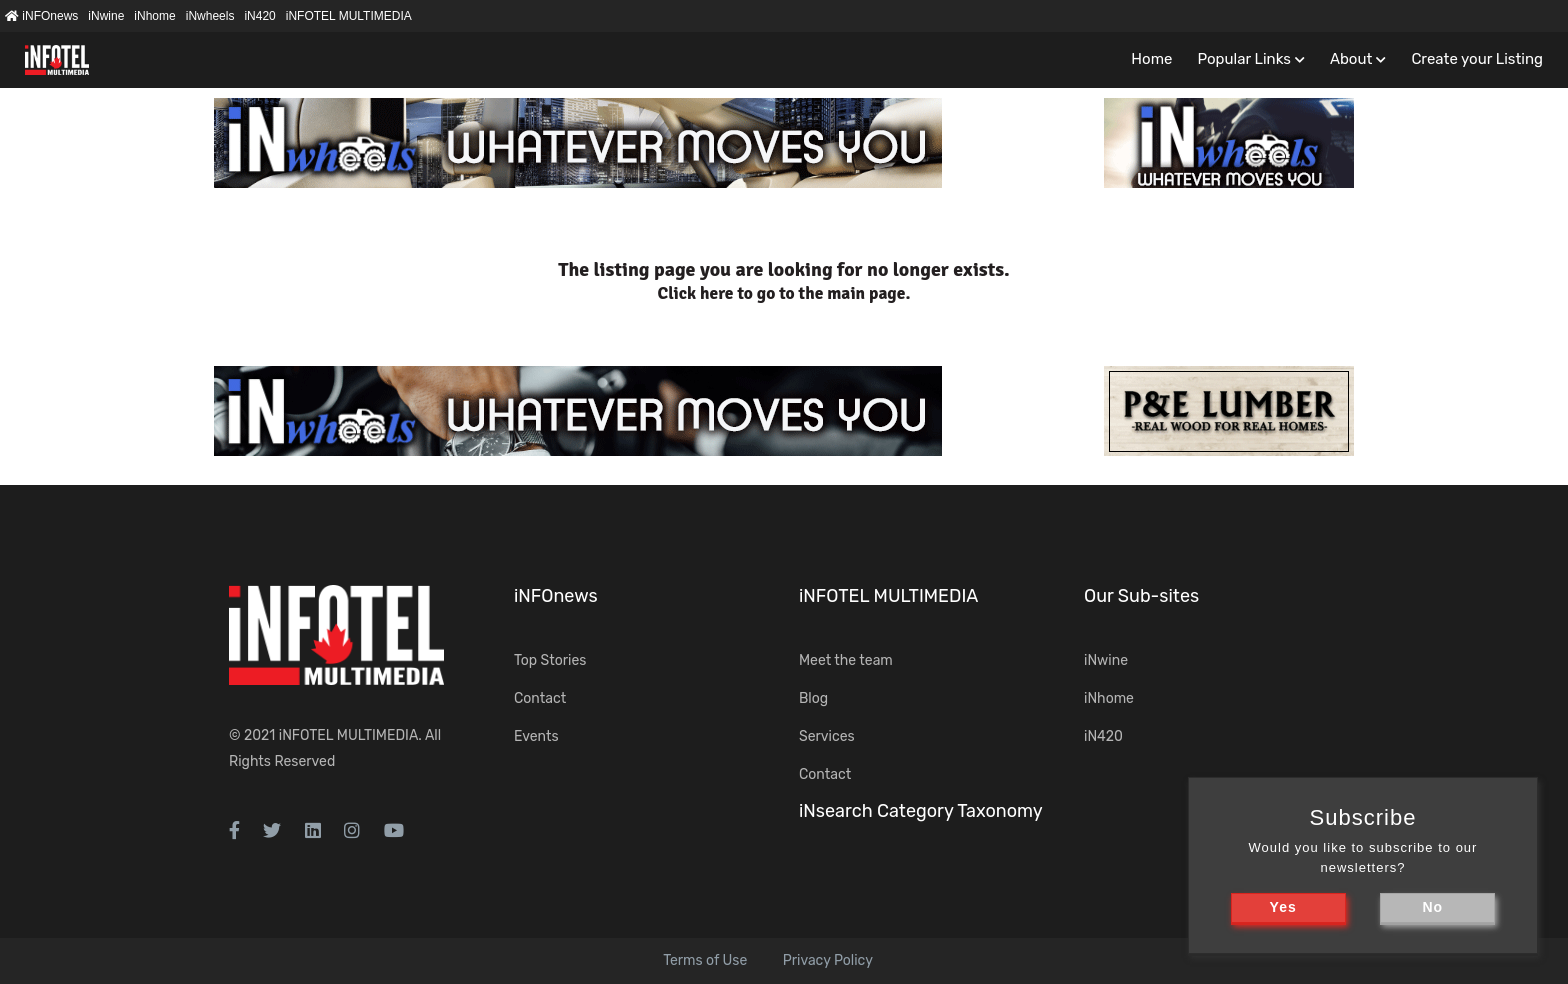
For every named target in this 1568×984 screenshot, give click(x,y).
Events (536, 736)
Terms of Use (705, 960)
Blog (813, 698)
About (1351, 59)
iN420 (259, 16)
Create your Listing (1477, 59)
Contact (540, 698)
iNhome (154, 16)
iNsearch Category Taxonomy (921, 811)
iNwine (106, 16)
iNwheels (210, 16)
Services (827, 736)
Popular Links (1243, 59)
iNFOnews (41, 16)
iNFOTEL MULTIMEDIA (349, 16)
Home (1151, 59)
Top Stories (550, 660)
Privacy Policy (828, 960)
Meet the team (846, 660)
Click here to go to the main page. (784, 293)
